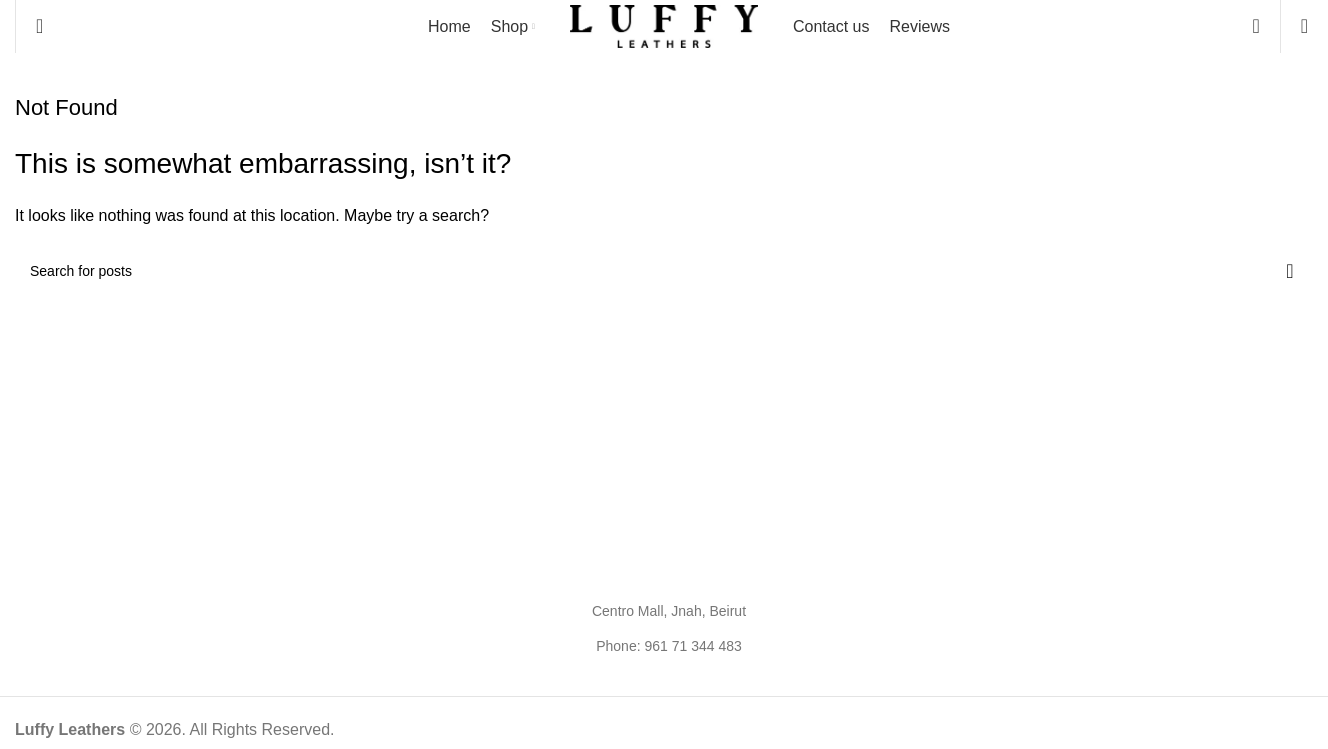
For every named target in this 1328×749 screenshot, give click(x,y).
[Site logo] (664, 25)
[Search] (39, 26)
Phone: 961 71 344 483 (669, 646)
